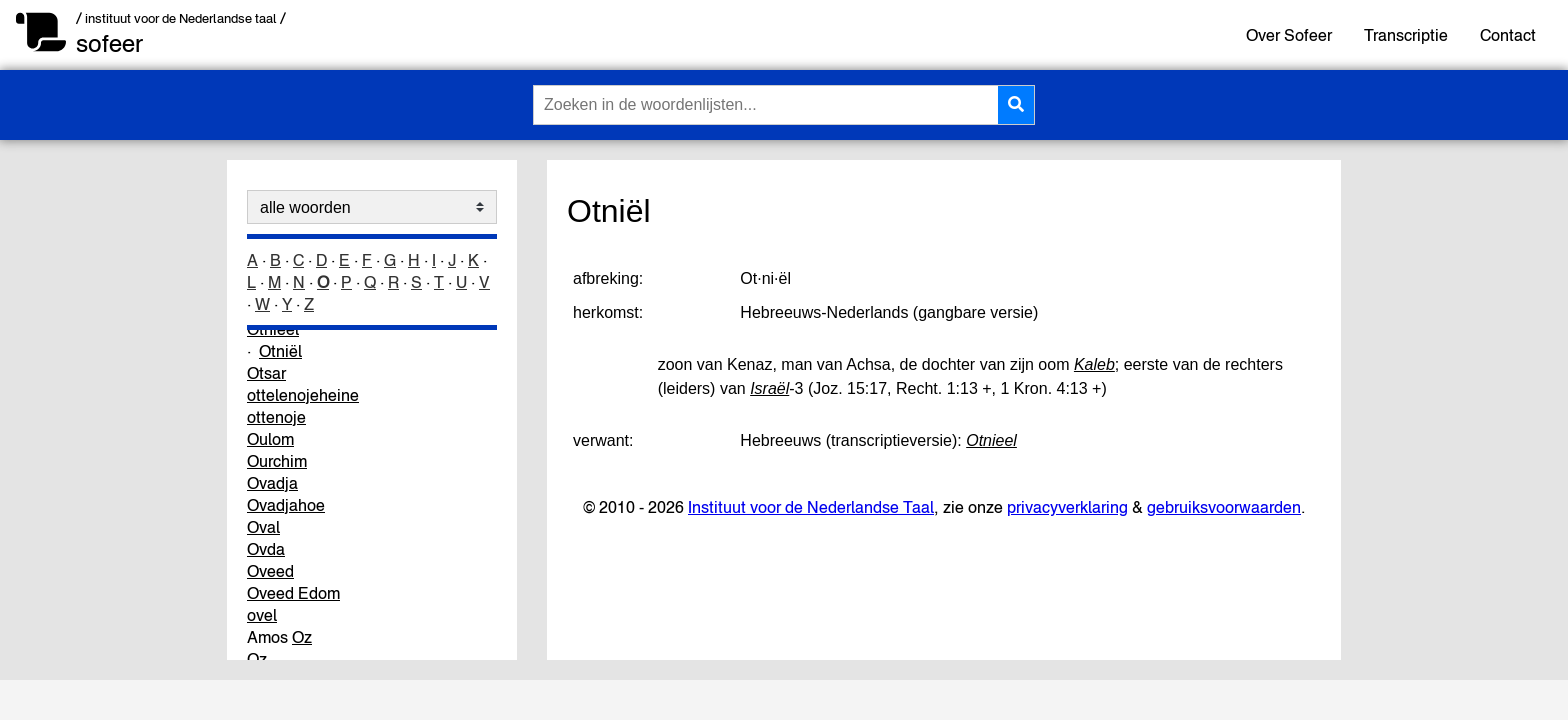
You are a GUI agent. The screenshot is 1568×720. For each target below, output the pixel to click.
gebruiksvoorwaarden (1224, 507)
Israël (769, 388)
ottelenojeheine (303, 395)
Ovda (266, 549)
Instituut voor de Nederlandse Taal (811, 507)
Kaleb (1094, 364)
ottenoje (276, 417)
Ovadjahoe (286, 505)
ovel (262, 615)
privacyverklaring (1067, 507)
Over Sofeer (1289, 35)
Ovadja (272, 483)
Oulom (270, 439)
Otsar (266, 373)
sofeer (109, 43)
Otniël (280, 351)
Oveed (270, 571)
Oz (302, 637)
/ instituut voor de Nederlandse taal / (181, 18)
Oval (263, 527)
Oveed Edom (293, 593)
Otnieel (991, 440)
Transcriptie (1406, 35)
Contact (1508, 35)
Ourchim (277, 461)
